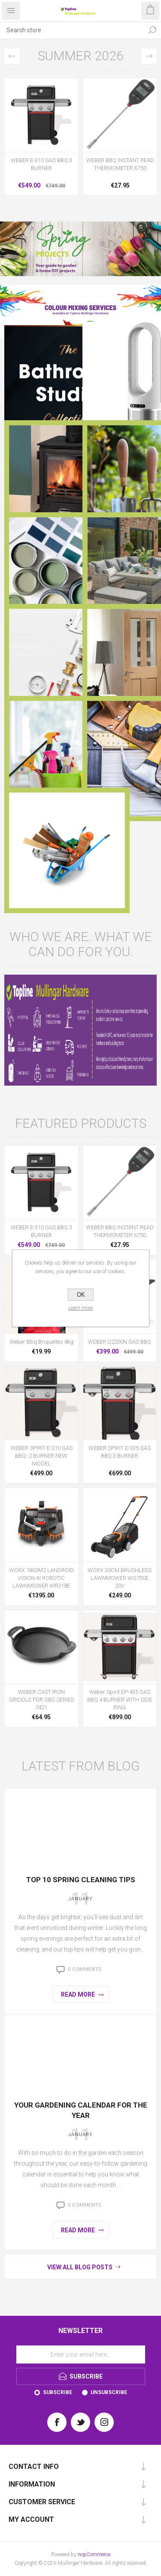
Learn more (80, 1308)
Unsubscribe (109, 2392)
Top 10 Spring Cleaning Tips (80, 1879)
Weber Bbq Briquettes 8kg (41, 1342)
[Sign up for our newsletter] (80, 2354)
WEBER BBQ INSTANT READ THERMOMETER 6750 (120, 164)
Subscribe (57, 2392)
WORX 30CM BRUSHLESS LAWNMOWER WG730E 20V (120, 1578)
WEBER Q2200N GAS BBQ (119, 1342)
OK (81, 1294)
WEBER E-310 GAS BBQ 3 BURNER (41, 164)
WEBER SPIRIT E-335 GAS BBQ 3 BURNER (119, 1452)
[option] (41, 139)
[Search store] (72, 30)
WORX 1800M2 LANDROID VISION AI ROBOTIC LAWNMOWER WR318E (41, 1578)
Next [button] (149, 56)
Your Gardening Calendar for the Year (80, 2110)
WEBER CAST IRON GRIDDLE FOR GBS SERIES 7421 (41, 1700)
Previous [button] (11, 56)
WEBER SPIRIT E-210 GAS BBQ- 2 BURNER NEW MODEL (41, 1456)
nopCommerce (94, 2554)
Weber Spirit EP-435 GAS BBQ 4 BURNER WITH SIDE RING (119, 1700)
